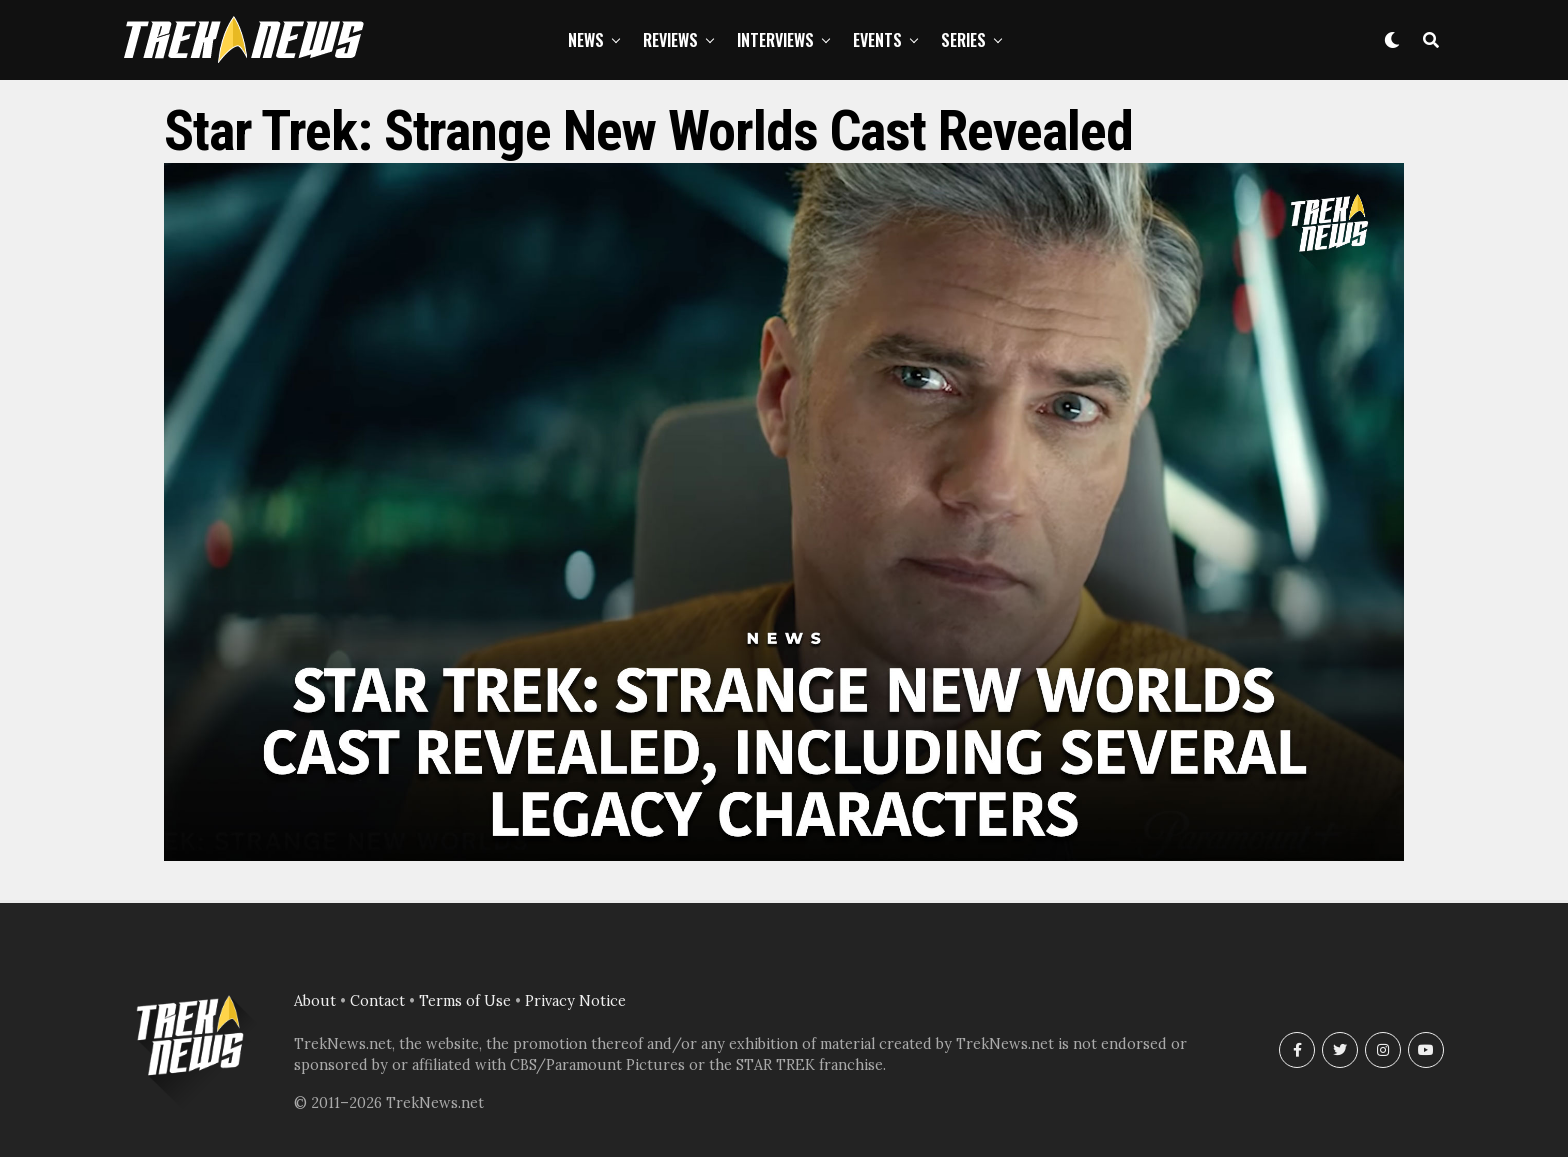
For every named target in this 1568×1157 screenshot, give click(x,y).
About (315, 1001)
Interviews (775, 40)
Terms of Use (465, 1001)
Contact (377, 1001)
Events (877, 40)
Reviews (670, 40)
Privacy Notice (575, 1001)
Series (963, 40)
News (586, 40)
